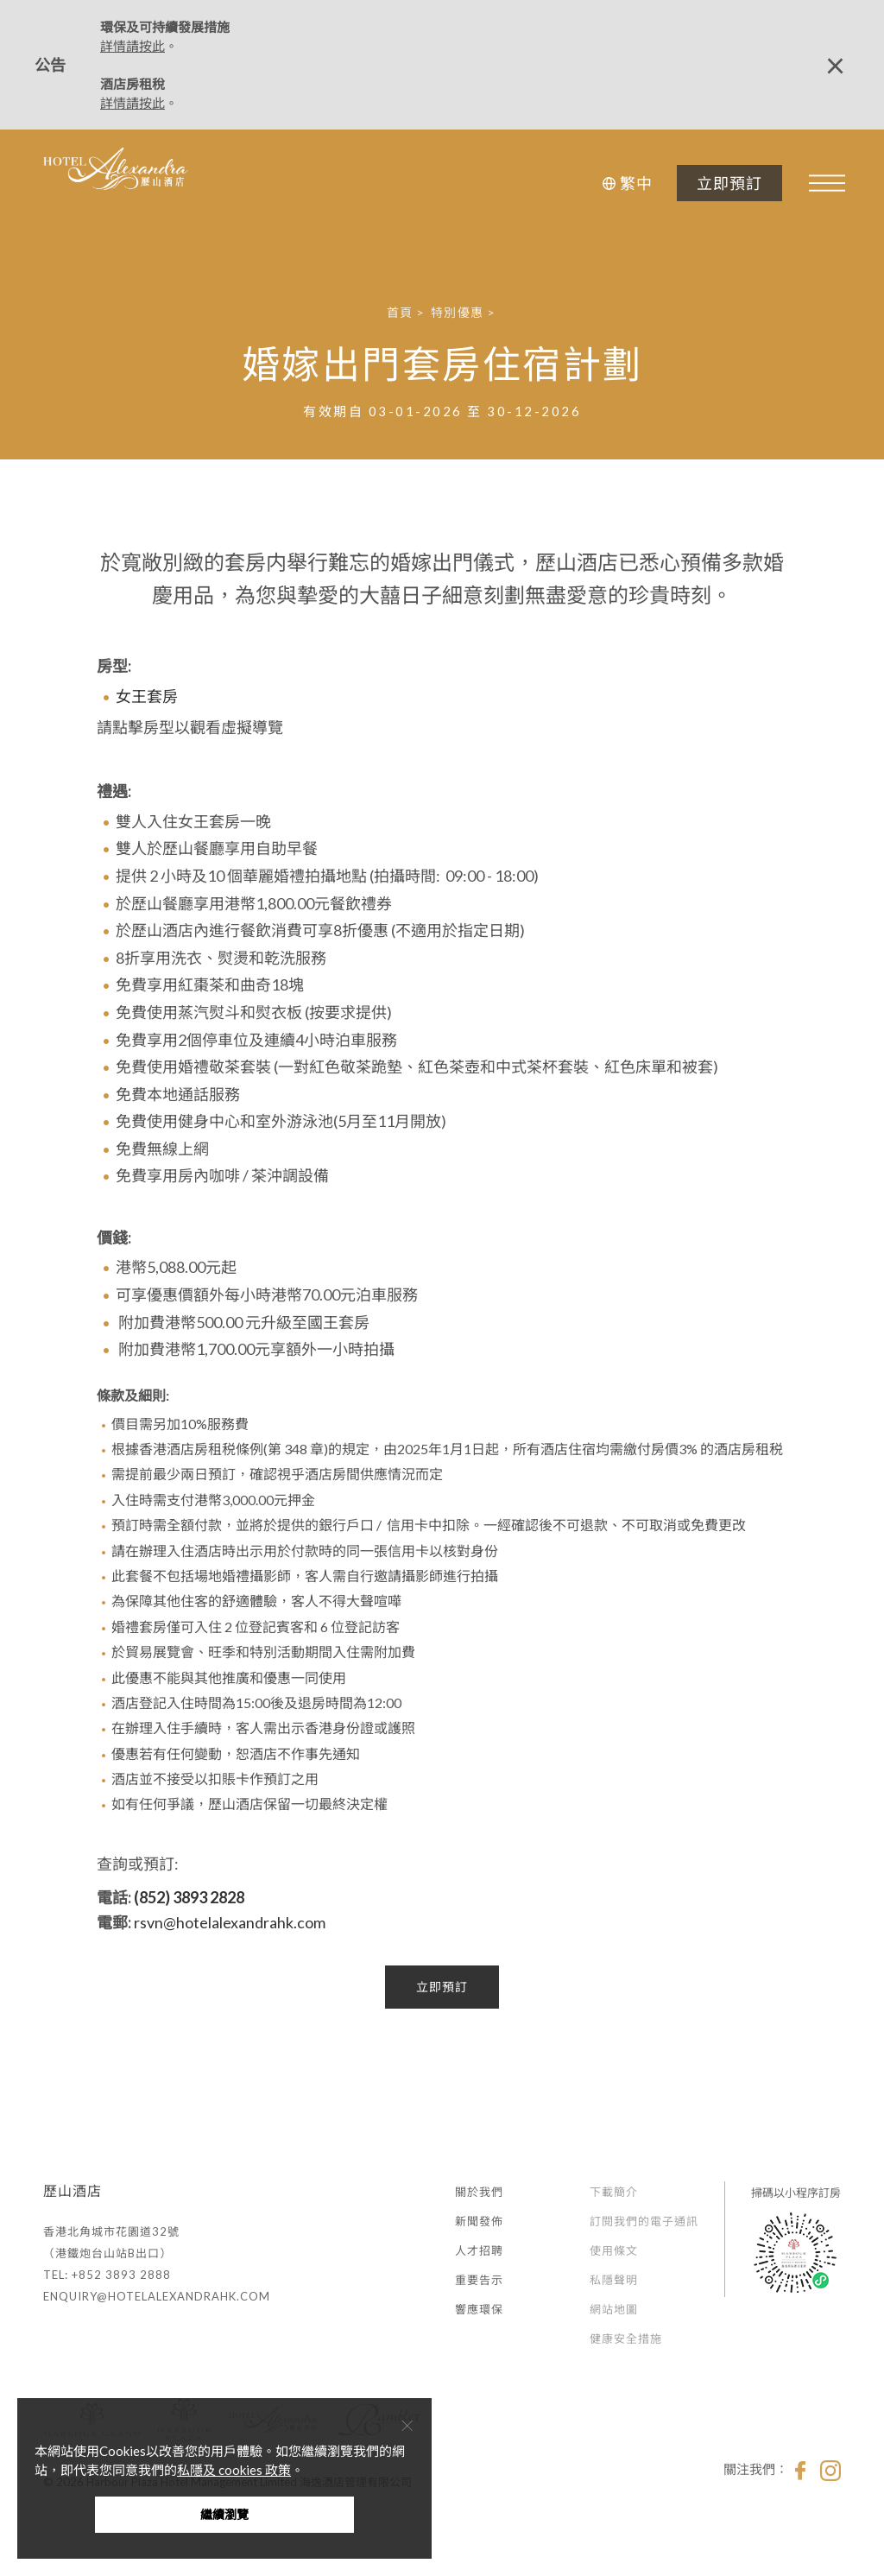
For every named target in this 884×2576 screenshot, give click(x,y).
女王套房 (147, 696)
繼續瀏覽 (224, 2514)
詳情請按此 (132, 46)
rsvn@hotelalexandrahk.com (229, 1922)
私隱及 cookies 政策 (234, 2470)
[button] (625, 183)
